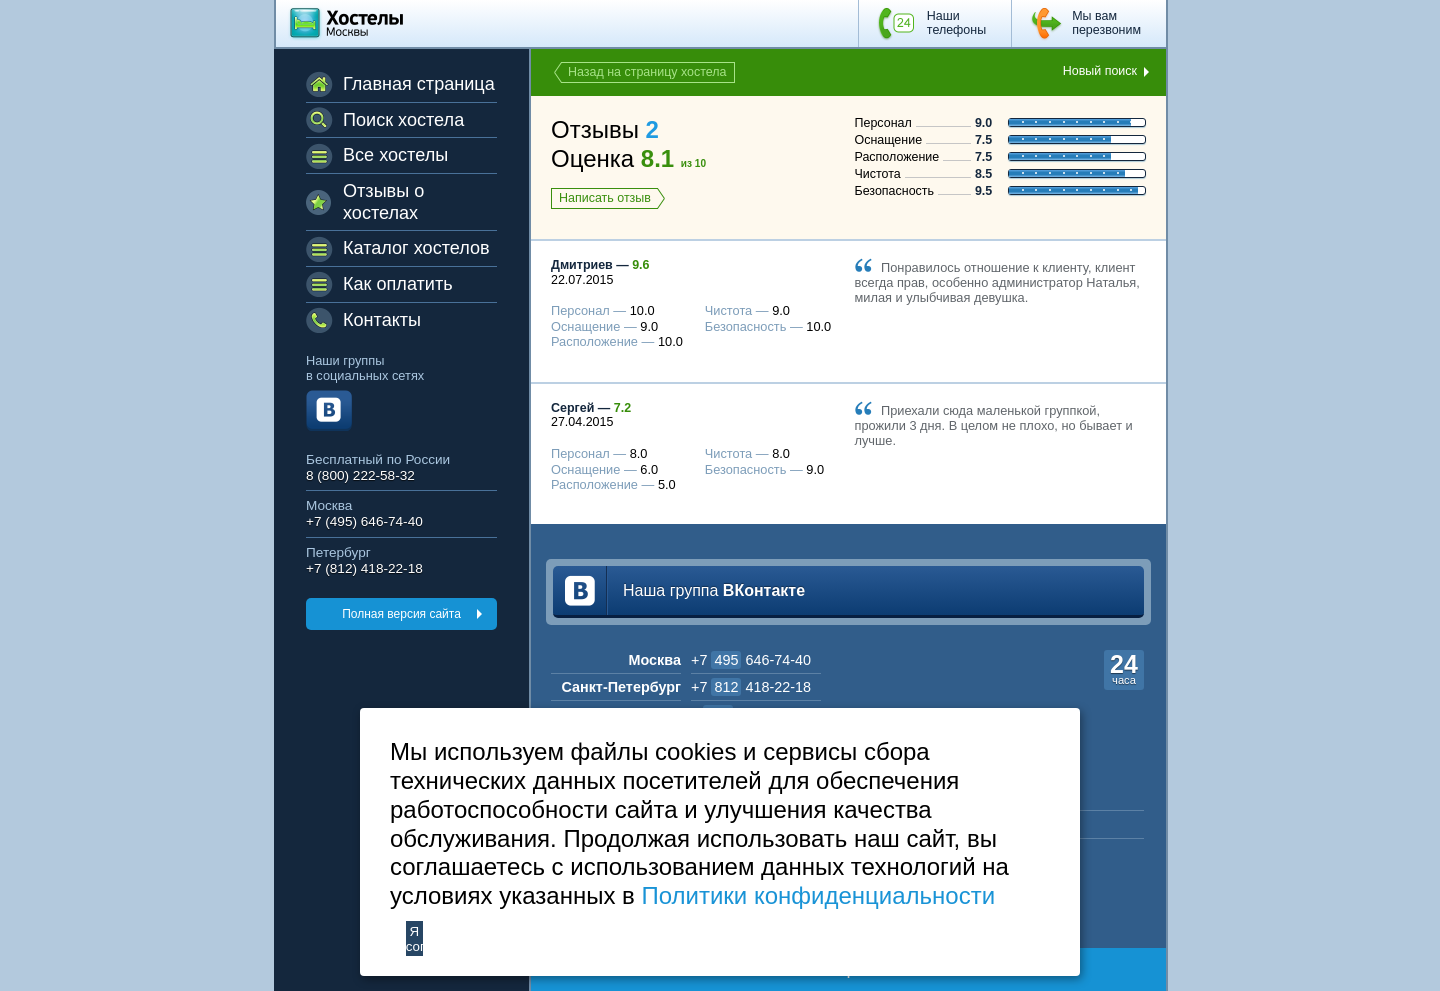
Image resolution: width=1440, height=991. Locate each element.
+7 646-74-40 (751, 660)
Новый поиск (1100, 71)
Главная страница (419, 84)
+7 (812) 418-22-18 (364, 568)
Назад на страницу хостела (647, 72)
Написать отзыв (605, 198)
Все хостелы (395, 155)
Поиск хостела (403, 120)
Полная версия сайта (401, 614)
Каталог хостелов (416, 248)
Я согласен (414, 939)
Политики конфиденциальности (818, 895)
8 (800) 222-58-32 (360, 475)
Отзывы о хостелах (383, 202)
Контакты (382, 320)
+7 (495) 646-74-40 (364, 521)
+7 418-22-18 (751, 687)
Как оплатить (398, 284)
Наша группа (714, 590)
